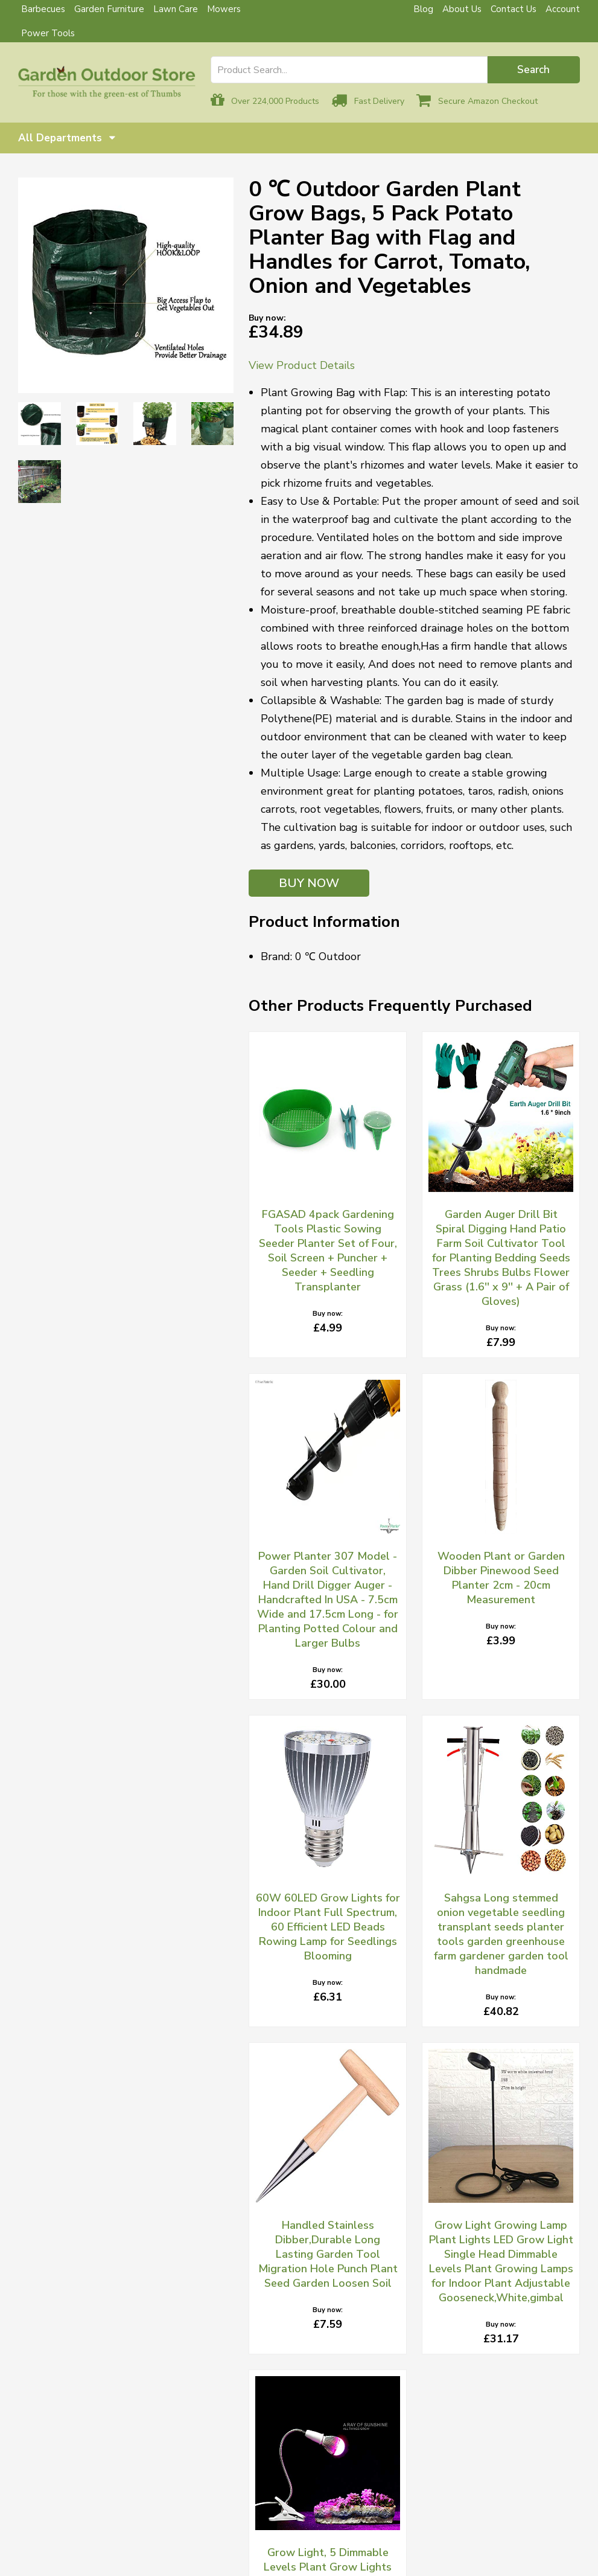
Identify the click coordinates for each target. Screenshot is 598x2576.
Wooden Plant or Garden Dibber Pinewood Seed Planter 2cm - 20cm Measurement (501, 1578)
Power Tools (48, 33)
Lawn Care (175, 9)
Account (563, 9)
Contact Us (513, 9)
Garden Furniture (109, 9)
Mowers (224, 9)
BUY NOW (309, 883)
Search (533, 70)
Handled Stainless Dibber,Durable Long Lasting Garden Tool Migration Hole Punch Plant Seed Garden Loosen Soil (328, 2254)
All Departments (66, 138)
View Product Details (302, 365)
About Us (462, 9)
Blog (423, 9)
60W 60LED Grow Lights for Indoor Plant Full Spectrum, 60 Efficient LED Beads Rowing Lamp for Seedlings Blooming (328, 1927)
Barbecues (43, 9)
